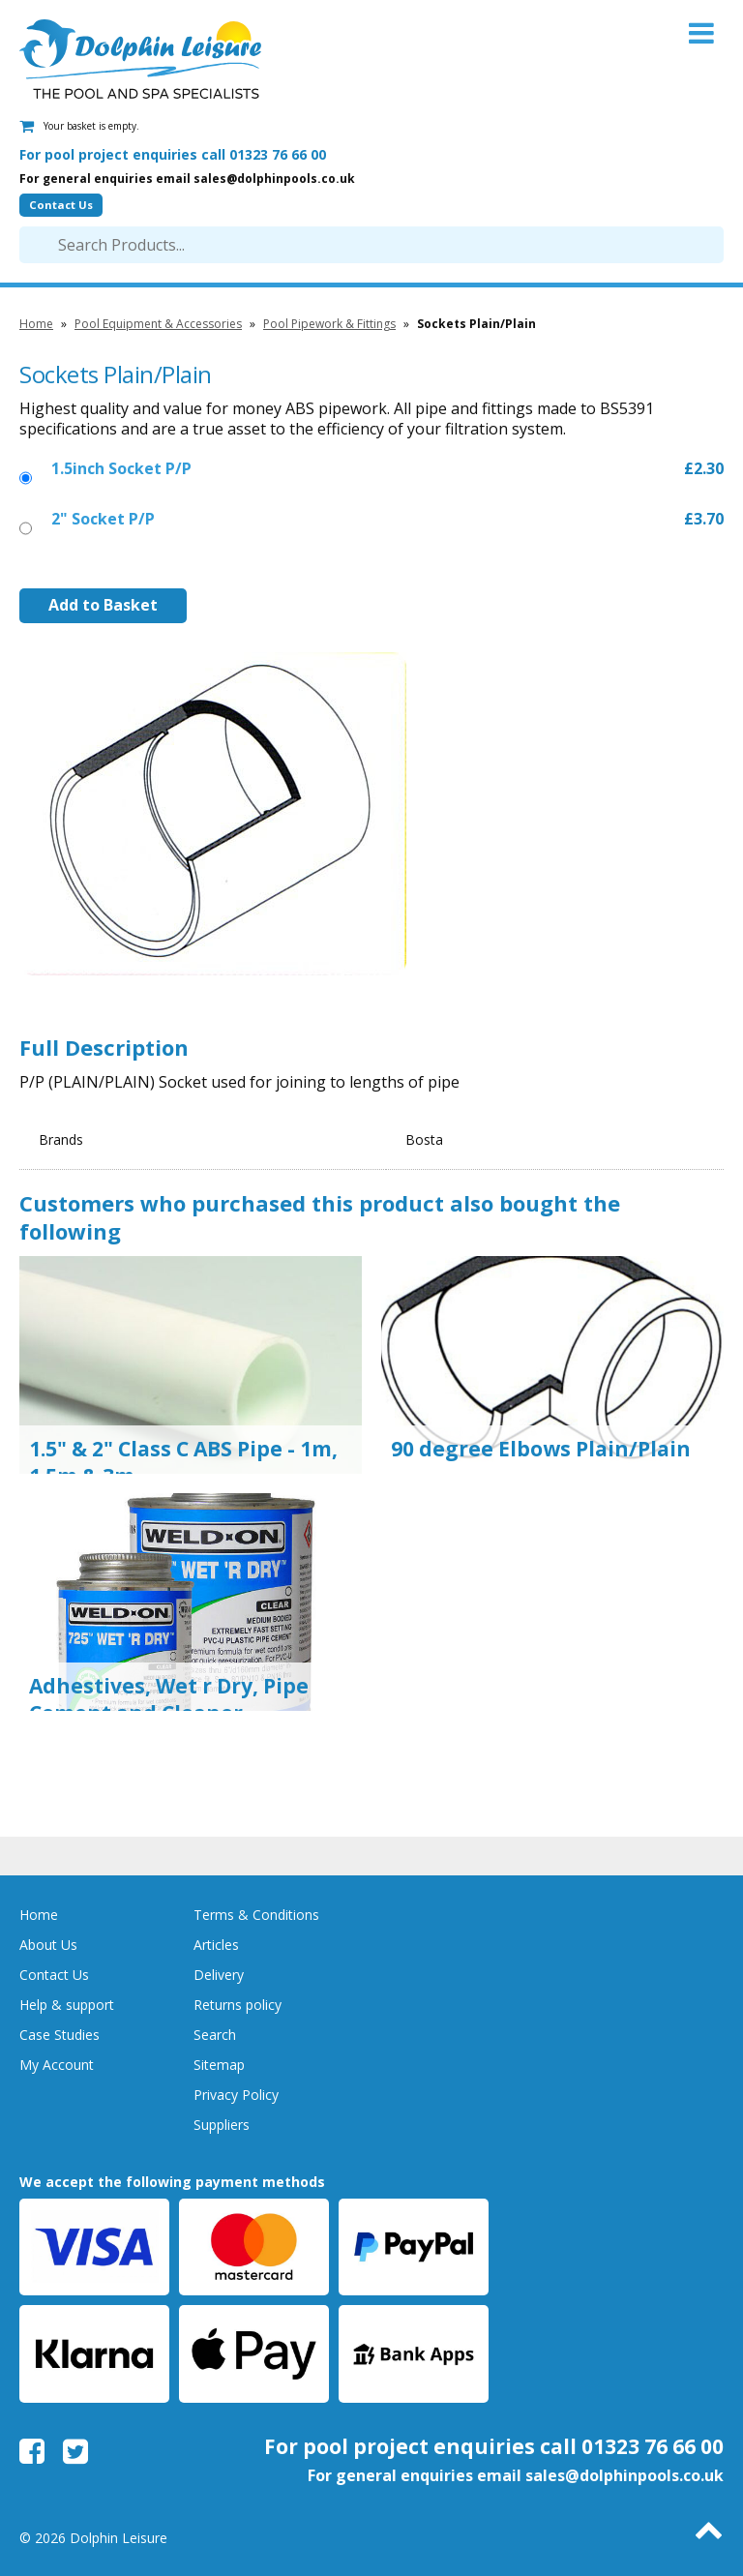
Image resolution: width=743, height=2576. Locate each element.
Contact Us (61, 204)
